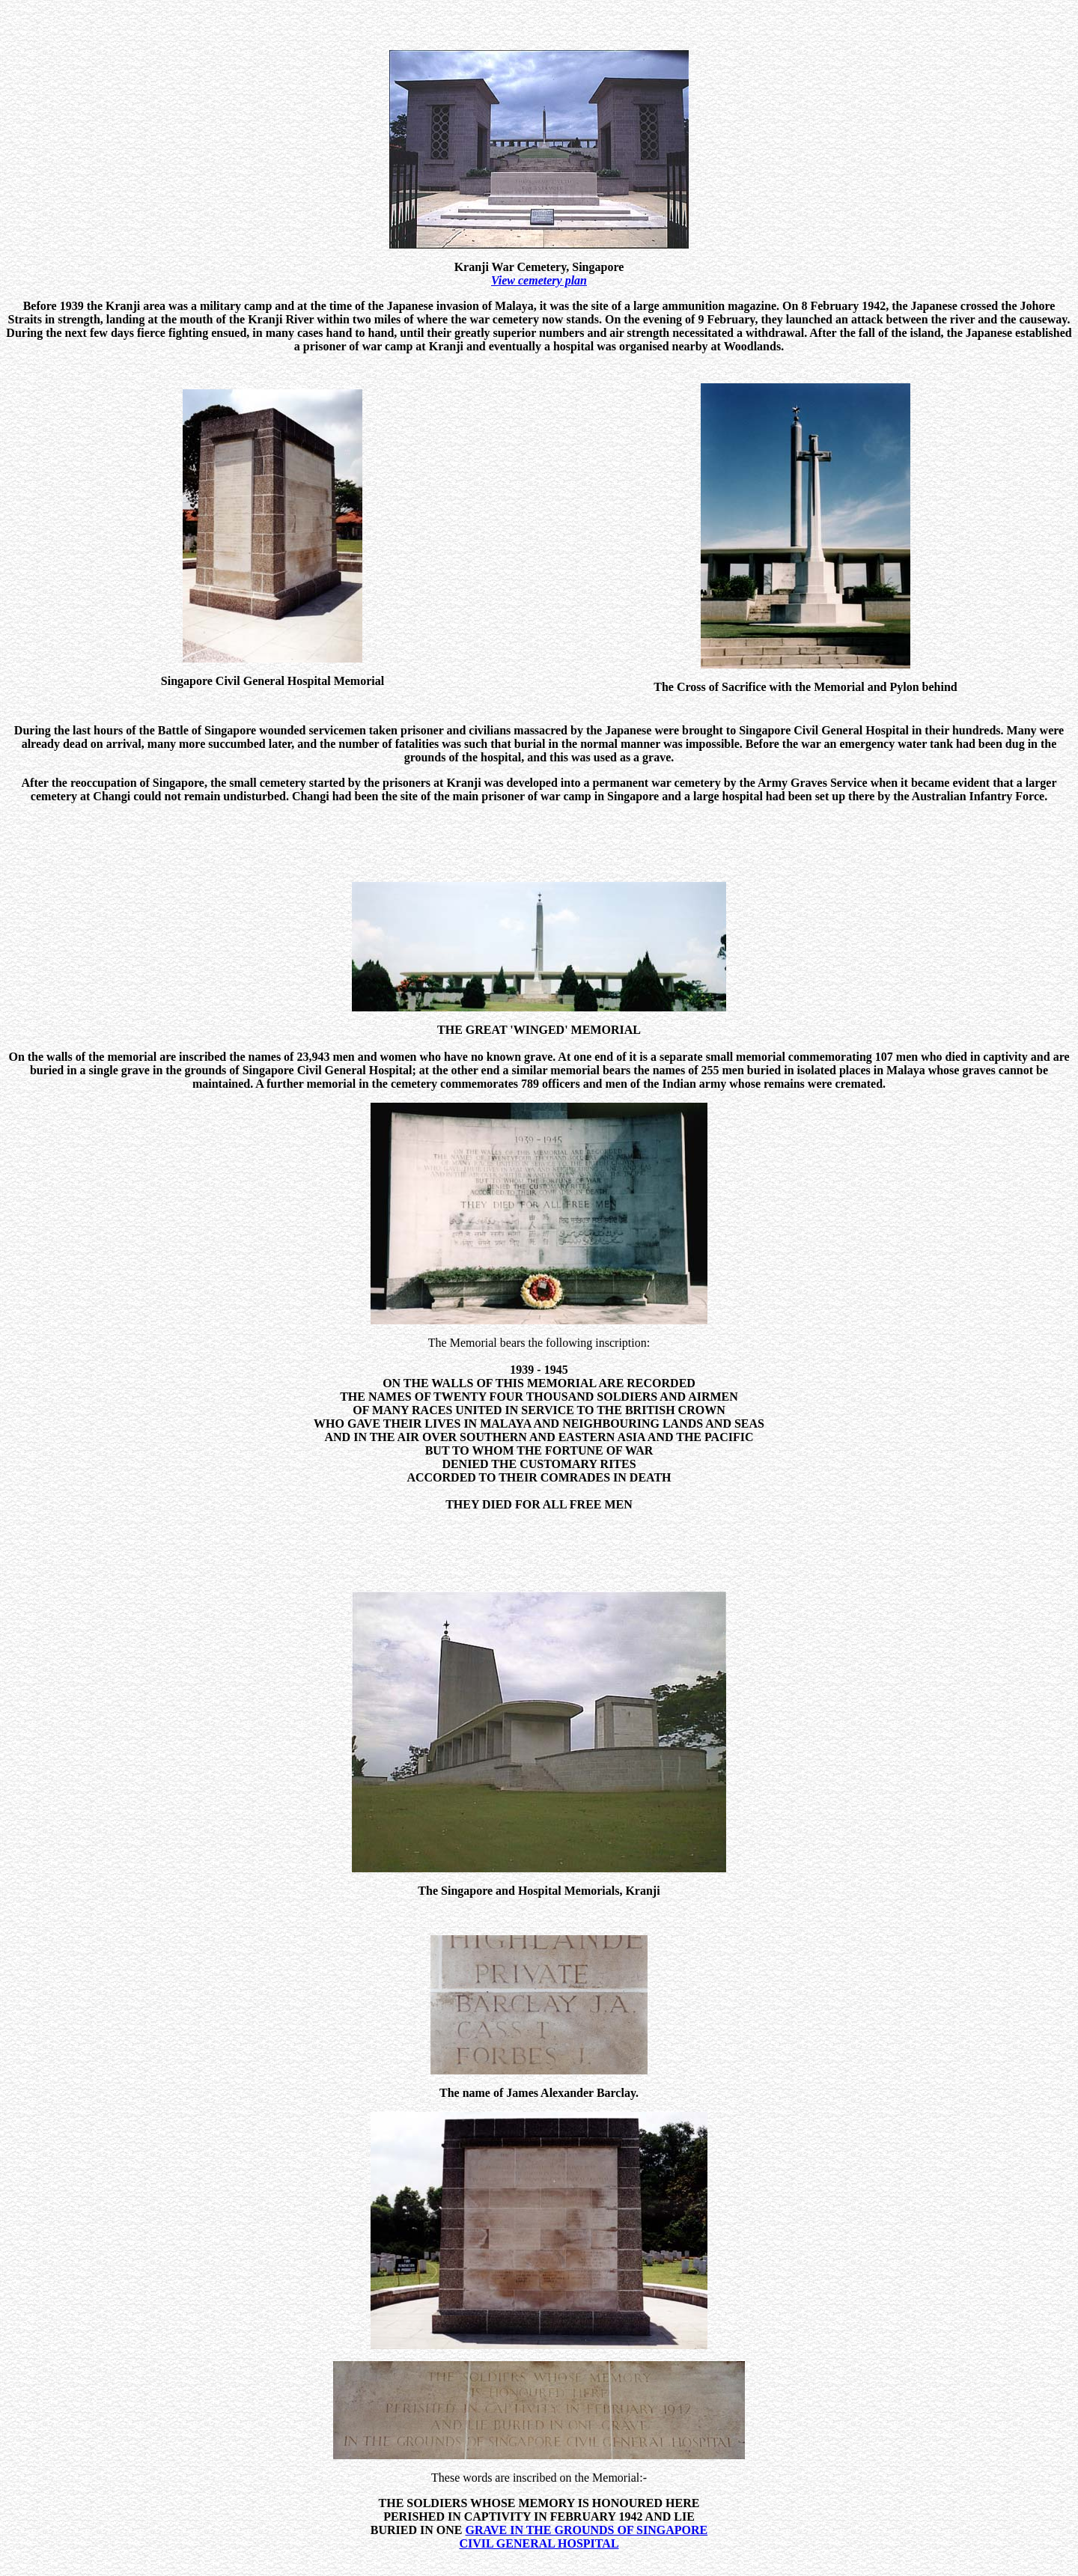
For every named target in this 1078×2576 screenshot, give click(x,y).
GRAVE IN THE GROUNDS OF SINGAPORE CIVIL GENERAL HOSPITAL (583, 2516)
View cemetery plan (539, 280)
